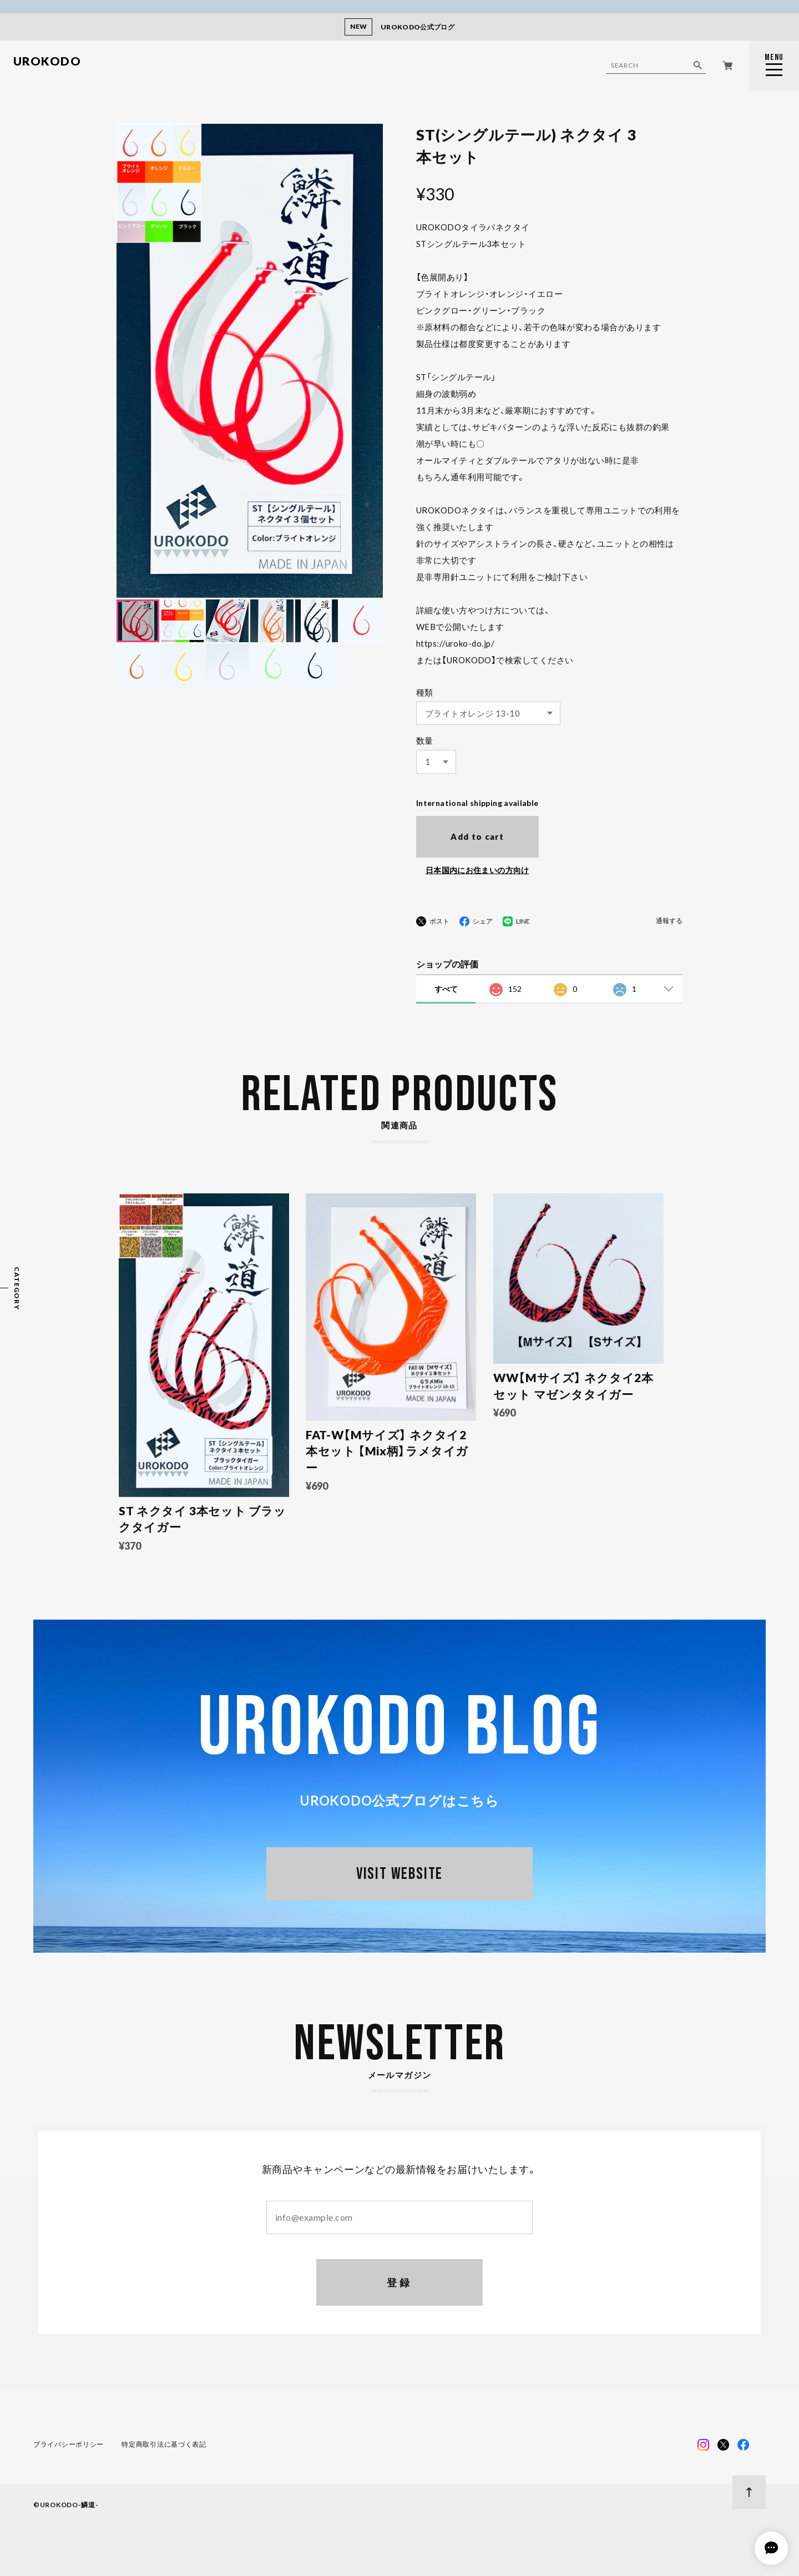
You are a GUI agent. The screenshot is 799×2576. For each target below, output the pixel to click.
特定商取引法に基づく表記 (164, 2444)
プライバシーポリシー (68, 2444)
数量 (424, 740)
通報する (669, 921)
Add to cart (477, 836)
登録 (400, 2282)
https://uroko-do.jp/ (455, 643)
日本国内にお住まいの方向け (477, 870)
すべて (446, 989)
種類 (424, 692)
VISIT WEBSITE (399, 1874)
